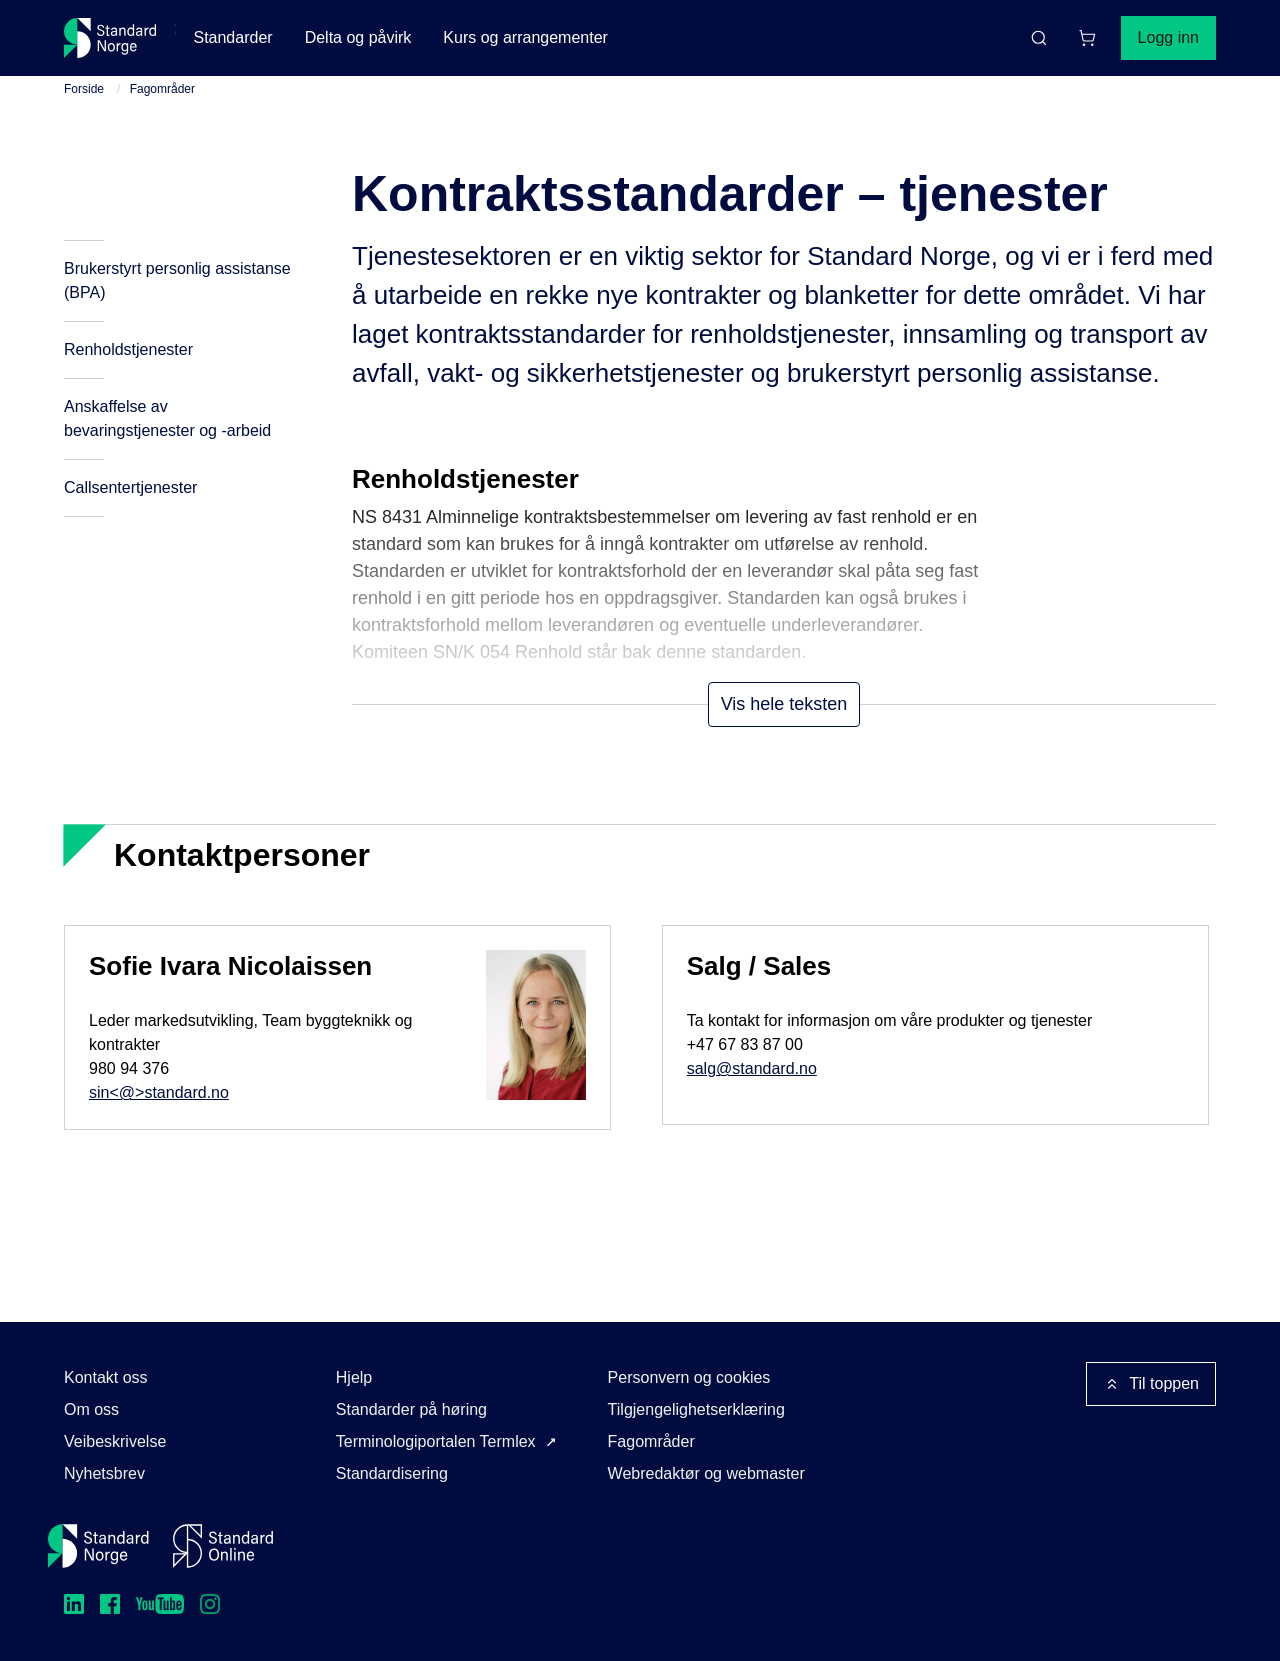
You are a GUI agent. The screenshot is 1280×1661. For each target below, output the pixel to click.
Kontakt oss (106, 1377)
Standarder (232, 37)
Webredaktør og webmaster (706, 1473)
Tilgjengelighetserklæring (696, 1409)
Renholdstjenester (128, 349)
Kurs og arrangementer (525, 37)
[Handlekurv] (1087, 38)
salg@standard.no (752, 1068)
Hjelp (354, 1377)
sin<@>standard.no (159, 1092)
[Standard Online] (223, 1546)
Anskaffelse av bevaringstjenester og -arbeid (167, 418)
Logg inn (1168, 37)
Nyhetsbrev (104, 1473)
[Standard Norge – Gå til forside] (110, 38)
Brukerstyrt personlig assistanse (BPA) (177, 280)
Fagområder (162, 89)
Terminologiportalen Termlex (436, 1441)
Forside (84, 89)
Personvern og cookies (689, 1377)
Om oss (91, 1409)
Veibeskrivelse (115, 1441)
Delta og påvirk (358, 37)
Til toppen (1151, 1384)
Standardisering (392, 1473)
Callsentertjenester (130, 487)
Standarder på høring (411, 1409)
